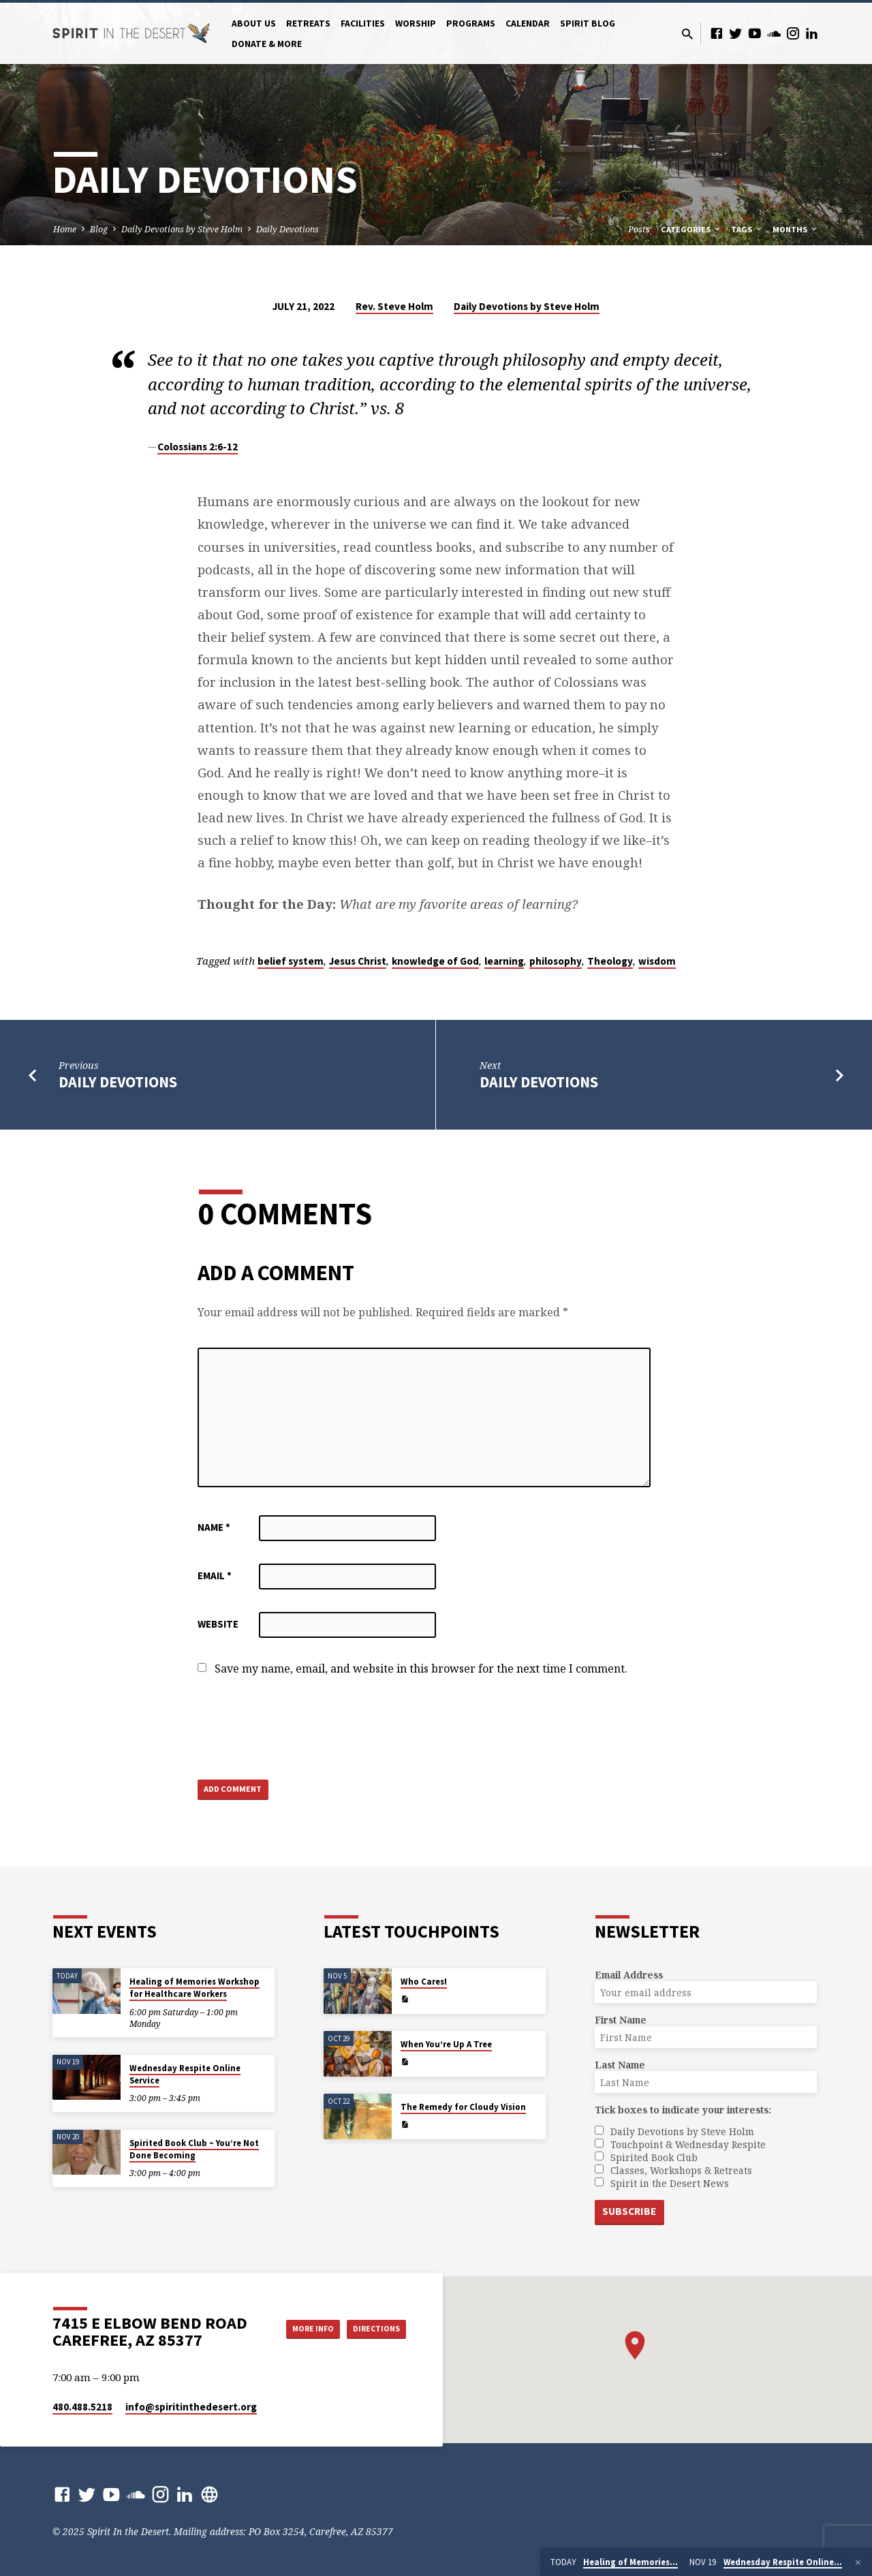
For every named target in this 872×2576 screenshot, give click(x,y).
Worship (415, 23)
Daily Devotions (287, 229)
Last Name (620, 2064)
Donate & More (267, 44)
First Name (621, 2019)
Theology (610, 961)
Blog (99, 229)
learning (504, 961)
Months (796, 229)
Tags (747, 229)
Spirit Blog (587, 23)
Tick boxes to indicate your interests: (683, 2108)
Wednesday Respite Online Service (184, 2073)
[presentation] (301, 1729)
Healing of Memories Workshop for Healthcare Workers (194, 1987)
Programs (470, 23)
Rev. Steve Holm (394, 306)
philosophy (555, 961)
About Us (254, 23)
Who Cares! (424, 1981)
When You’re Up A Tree (446, 2043)
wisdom (657, 961)
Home (64, 229)
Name (214, 1527)
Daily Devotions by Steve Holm (182, 229)
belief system (291, 961)
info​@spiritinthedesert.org (191, 2406)
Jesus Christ (357, 961)
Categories (691, 229)
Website (218, 1623)
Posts (639, 229)
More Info (371, 2315)
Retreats (308, 23)
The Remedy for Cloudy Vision (463, 2106)
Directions (372, 2342)
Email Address (629, 1974)
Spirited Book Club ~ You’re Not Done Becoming (194, 2148)
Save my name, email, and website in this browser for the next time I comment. (421, 1668)
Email (215, 1575)
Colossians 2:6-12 (197, 446)
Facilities (363, 23)
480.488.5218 (82, 2406)
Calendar (527, 23)
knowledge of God (435, 961)
